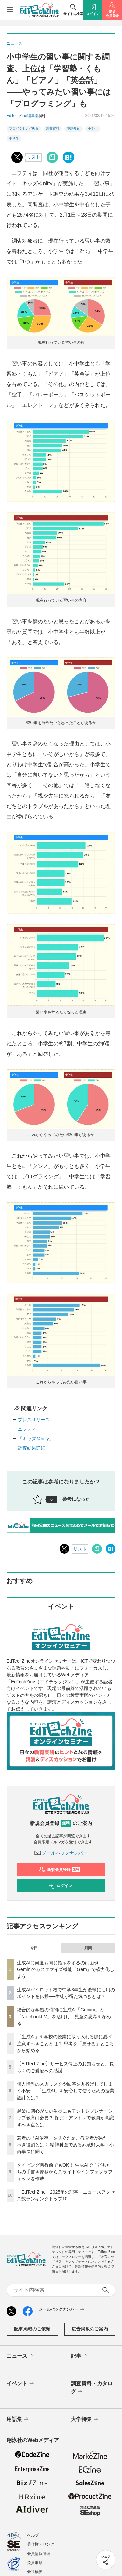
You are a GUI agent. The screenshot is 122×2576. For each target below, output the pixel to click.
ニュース (21, 2356)
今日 (34, 1948)
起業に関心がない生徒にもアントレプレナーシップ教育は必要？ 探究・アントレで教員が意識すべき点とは (65, 2117)
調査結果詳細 (31, 1448)
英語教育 (73, 128)
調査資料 (52, 128)
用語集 (18, 2419)
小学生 (93, 128)
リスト (33, 157)
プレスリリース (34, 1419)
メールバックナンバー (61, 1853)
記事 (80, 2356)
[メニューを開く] (10, 10)
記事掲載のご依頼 (32, 2328)
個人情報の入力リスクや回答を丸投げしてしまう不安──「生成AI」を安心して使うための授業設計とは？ (65, 2090)
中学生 (14, 138)
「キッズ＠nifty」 (36, 1438)
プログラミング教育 (23, 128)
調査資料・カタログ (92, 2388)
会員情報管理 (38, 2553)
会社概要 (35, 2571)
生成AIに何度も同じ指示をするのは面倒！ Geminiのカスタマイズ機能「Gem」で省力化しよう (65, 1969)
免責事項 (35, 2562)
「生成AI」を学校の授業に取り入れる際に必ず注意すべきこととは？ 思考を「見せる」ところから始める (65, 2043)
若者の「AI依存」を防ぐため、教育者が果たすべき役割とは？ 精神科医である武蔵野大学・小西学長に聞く (65, 2144)
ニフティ (27, 1429)
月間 (88, 1948)
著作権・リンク (40, 2544)
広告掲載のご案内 (90, 2328)
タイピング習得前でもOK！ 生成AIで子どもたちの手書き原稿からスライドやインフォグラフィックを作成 (65, 2171)
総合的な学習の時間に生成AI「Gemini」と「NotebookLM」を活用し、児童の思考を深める (64, 2016)
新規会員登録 (60, 1869)
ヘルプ (33, 2535)
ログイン (60, 1886)
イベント (21, 2384)
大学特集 (85, 2419)
